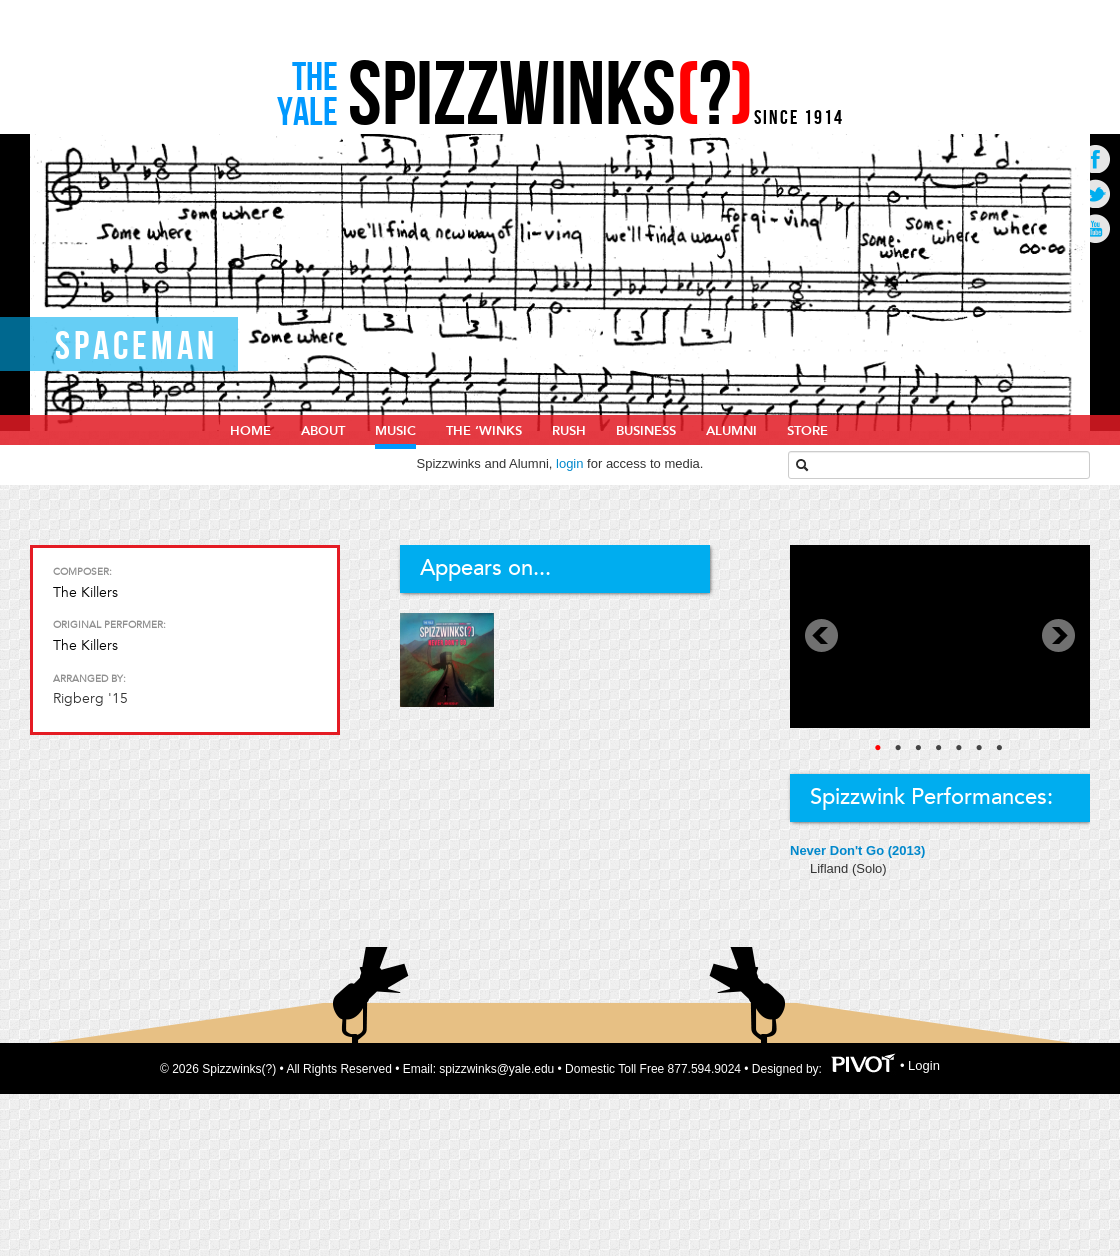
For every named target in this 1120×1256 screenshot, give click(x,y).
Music (395, 431)
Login (924, 1066)
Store (807, 431)
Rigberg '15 (90, 698)
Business (646, 431)
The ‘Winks (484, 431)
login (569, 463)
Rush (569, 431)
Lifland (831, 868)
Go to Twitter (1095, 193)
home (250, 431)
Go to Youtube (1095, 228)
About (323, 431)
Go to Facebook (1095, 158)
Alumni (731, 431)
